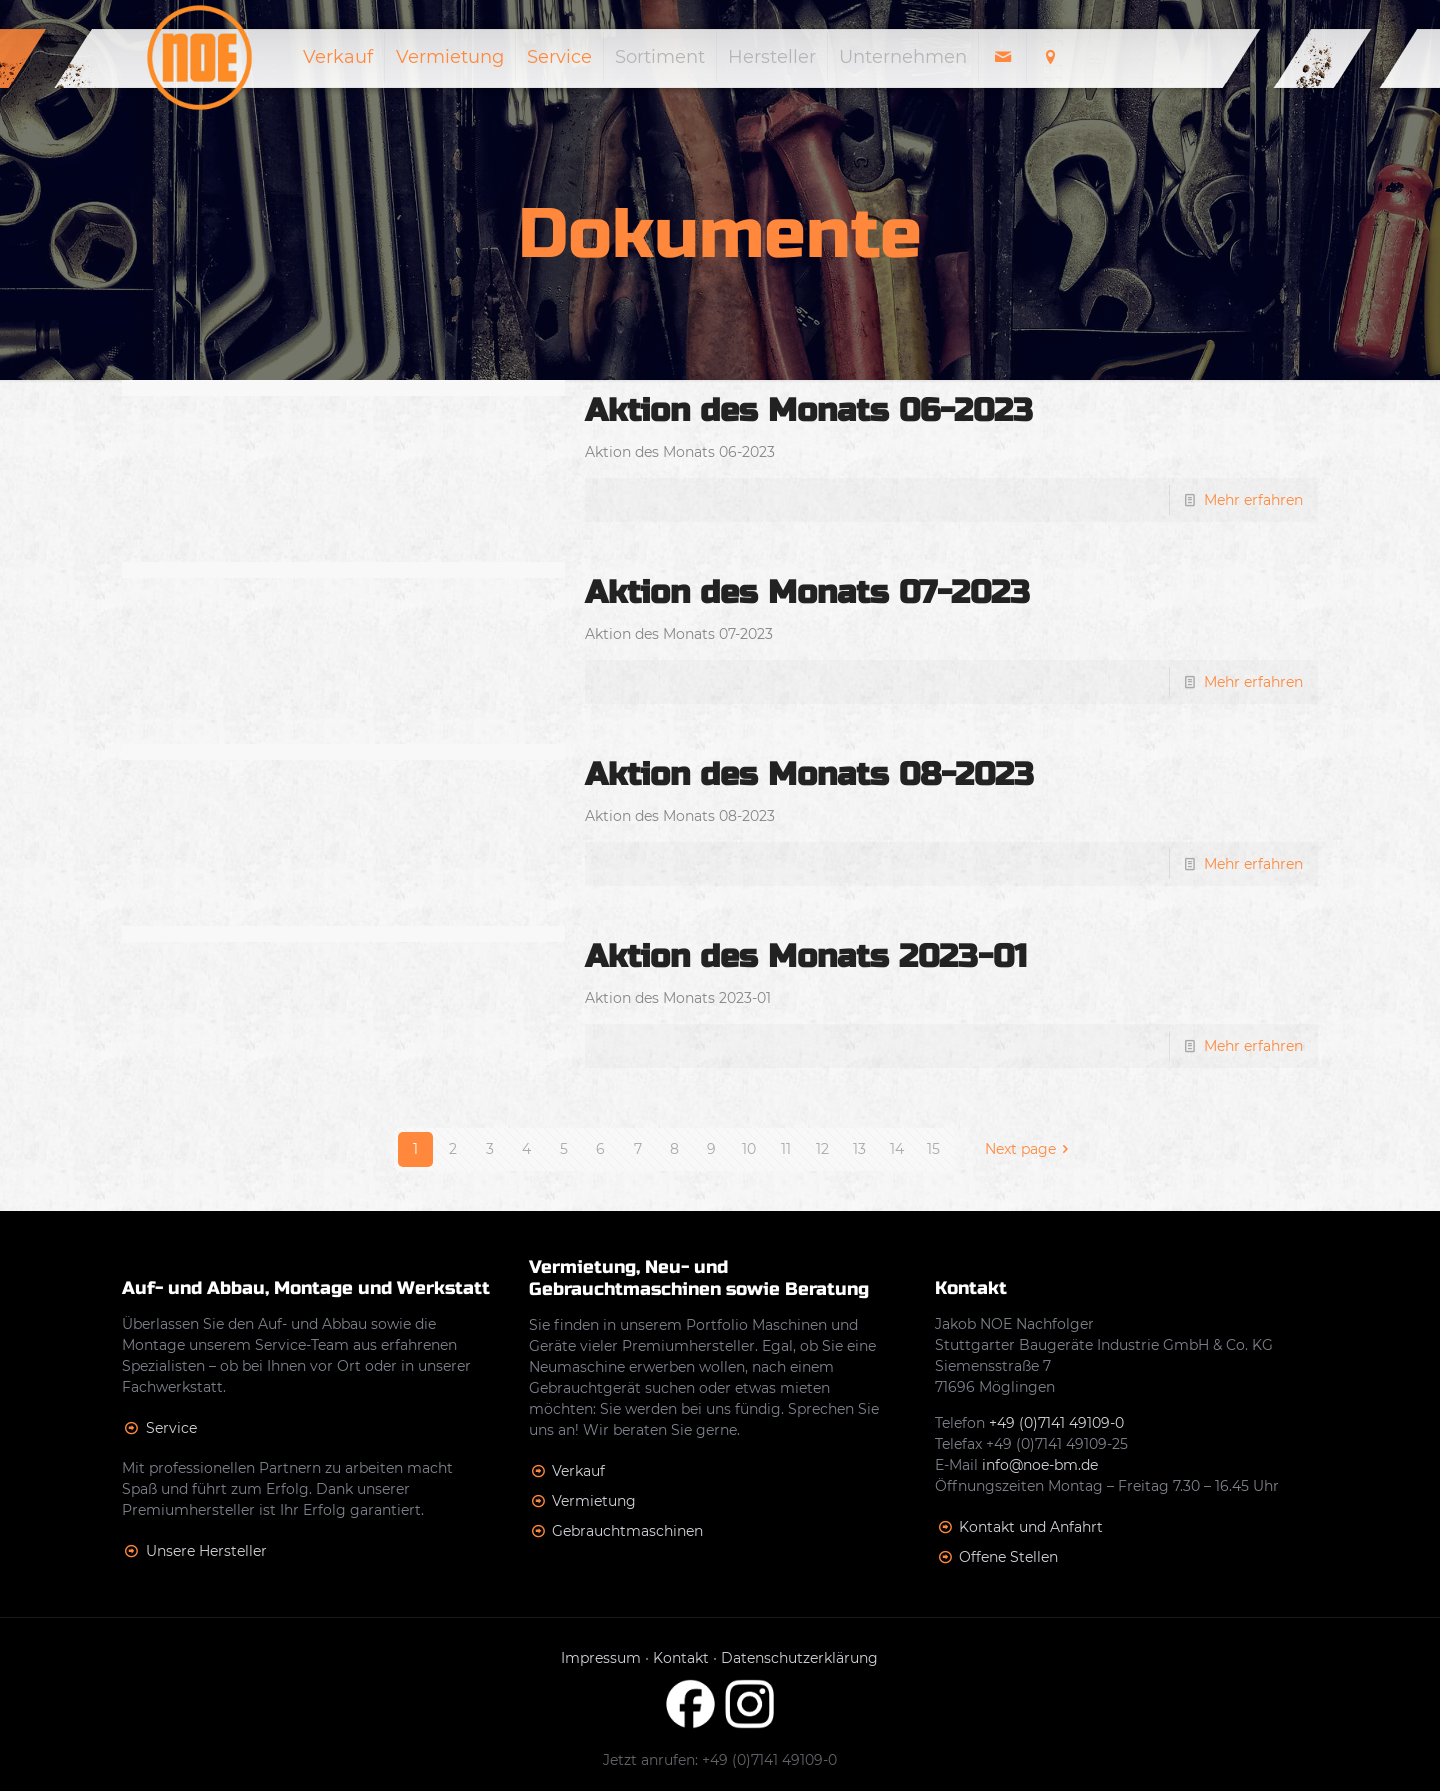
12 (822, 1149)
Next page (1030, 1149)
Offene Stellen (1008, 1557)
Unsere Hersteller (206, 1551)
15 (933, 1149)
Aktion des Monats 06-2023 (809, 410)
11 (786, 1149)
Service (171, 1428)
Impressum (601, 1658)
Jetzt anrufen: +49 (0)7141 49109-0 (720, 1760)
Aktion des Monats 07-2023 (807, 592)
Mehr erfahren (1253, 500)
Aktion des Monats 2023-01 (806, 956)
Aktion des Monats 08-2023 (809, 774)
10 (749, 1149)
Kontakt (681, 1658)
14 (897, 1149)
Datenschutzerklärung (799, 1658)
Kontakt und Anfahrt (1031, 1527)
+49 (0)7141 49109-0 (1056, 1423)
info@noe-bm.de (1040, 1465)
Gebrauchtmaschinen (627, 1531)
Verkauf (578, 1471)
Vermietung (594, 1501)
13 (859, 1149)
